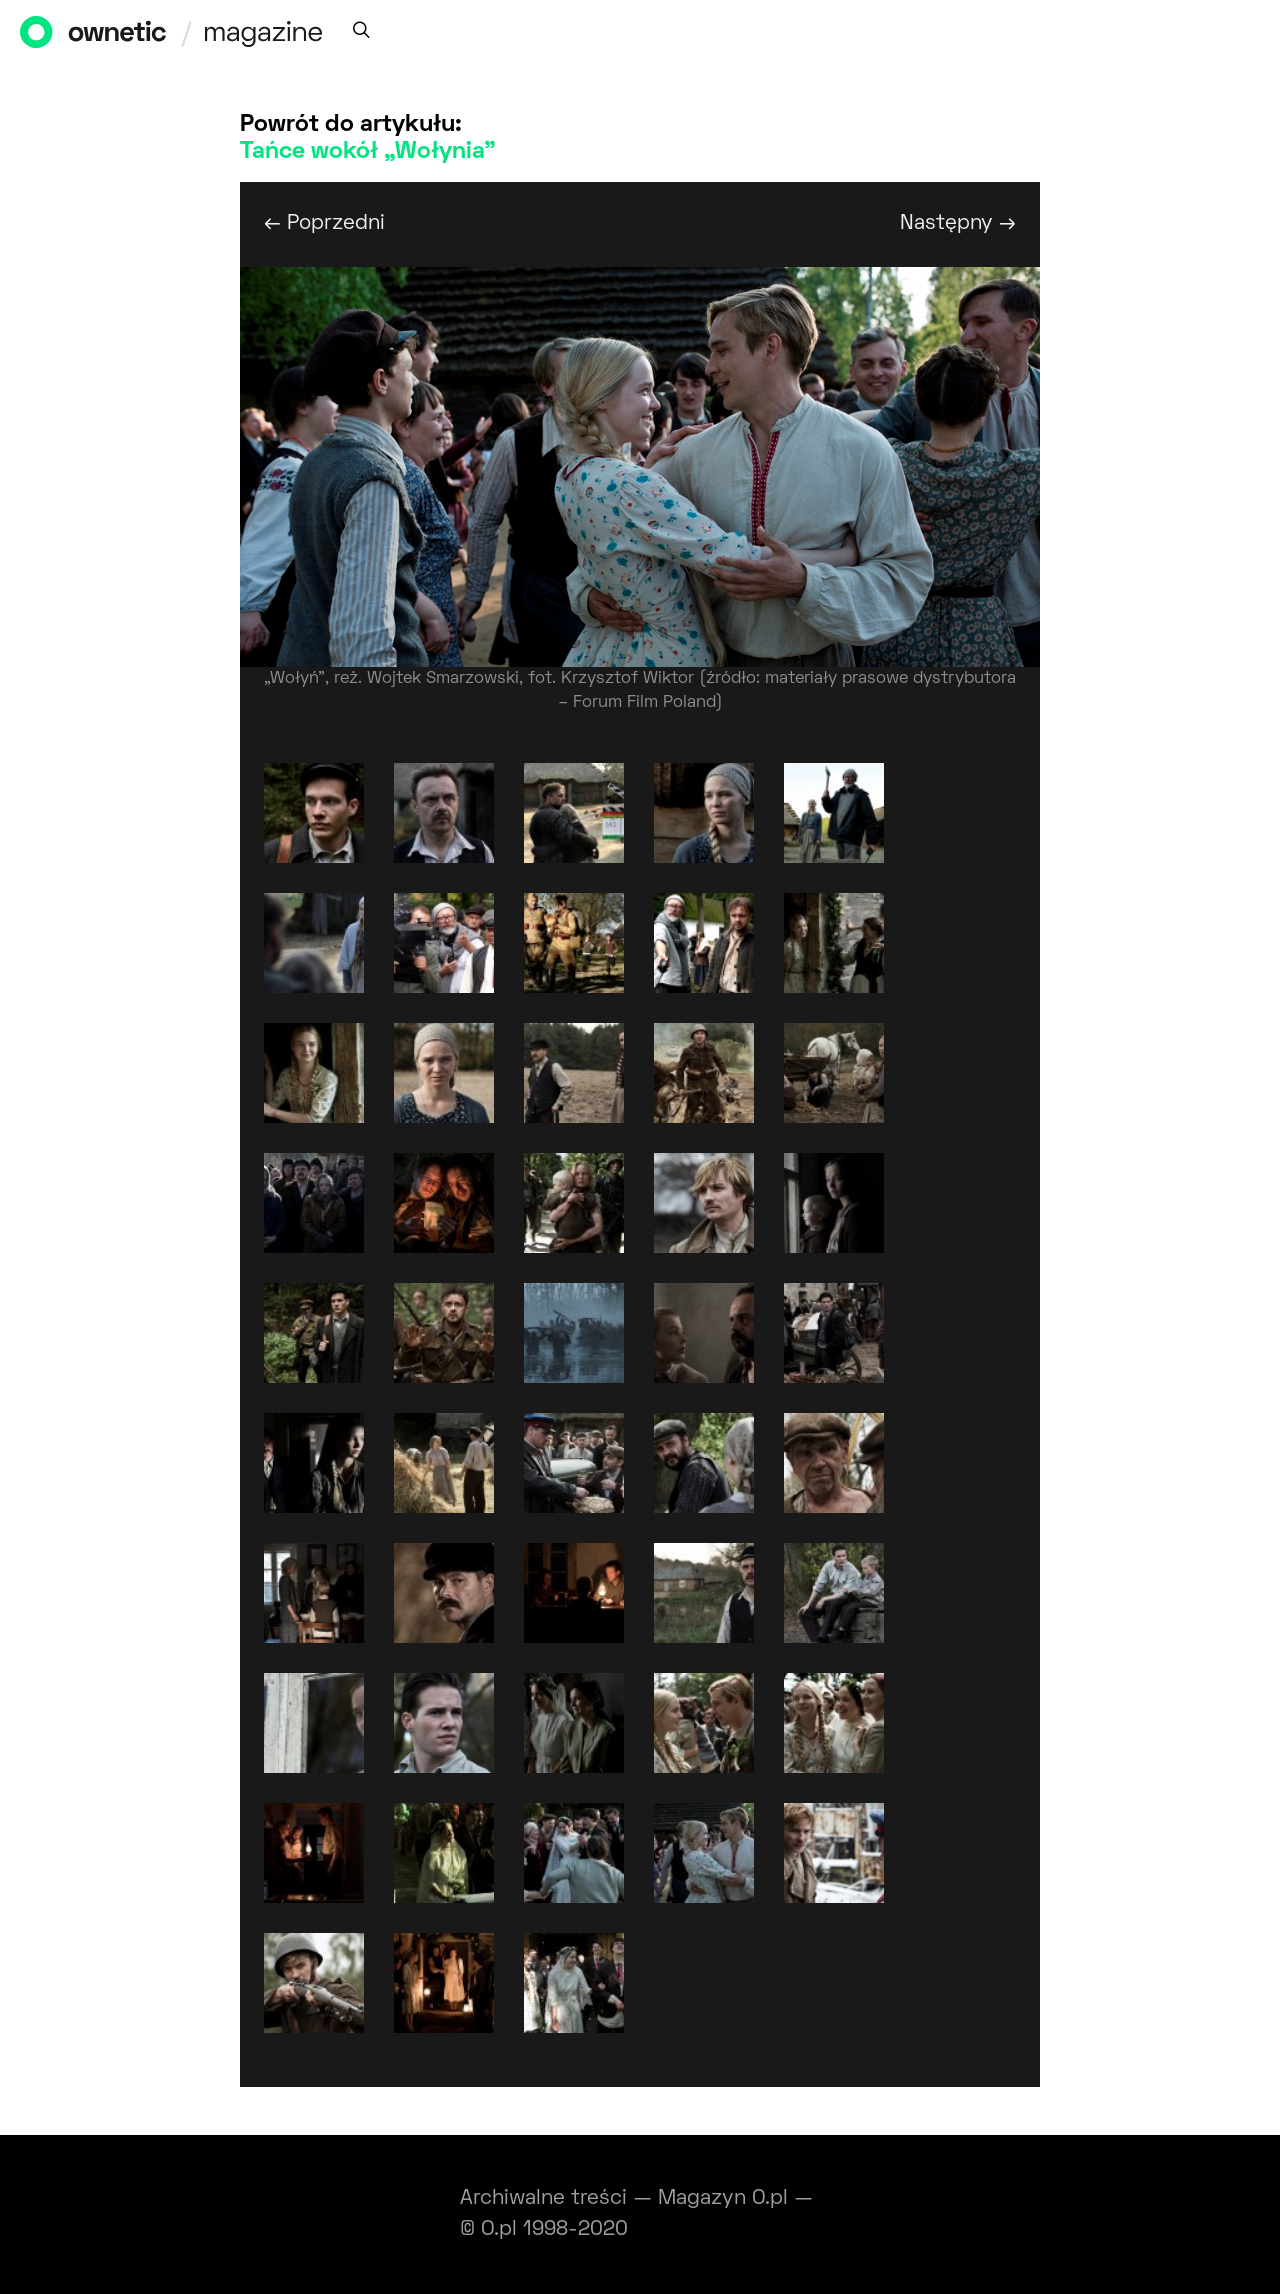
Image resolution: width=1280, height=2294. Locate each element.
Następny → (958, 223)
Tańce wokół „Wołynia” (368, 152)
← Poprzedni (324, 223)
